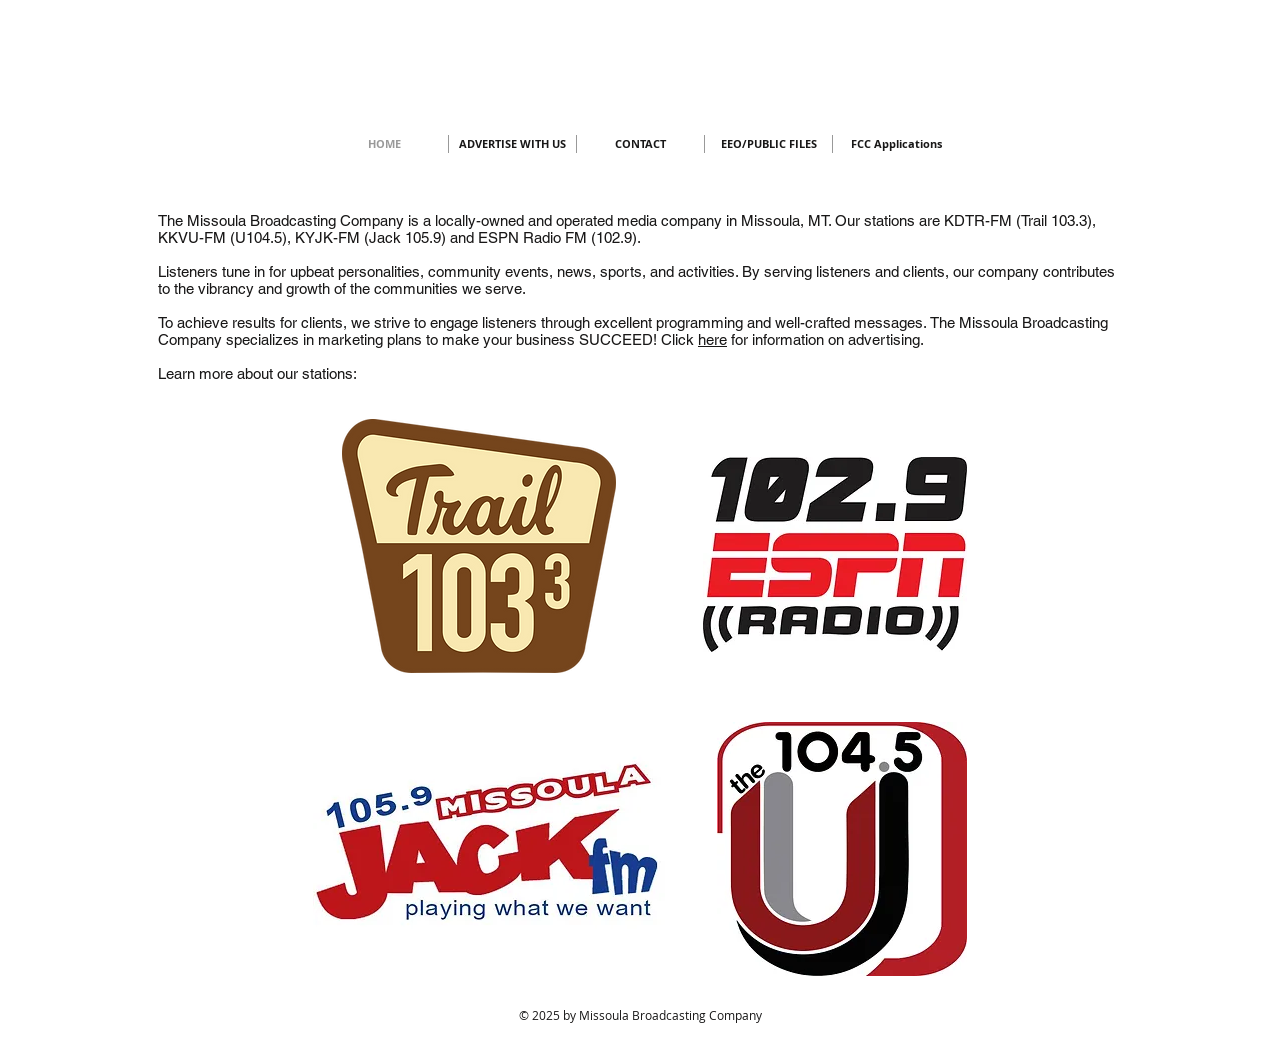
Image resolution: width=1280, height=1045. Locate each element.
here (712, 339)
